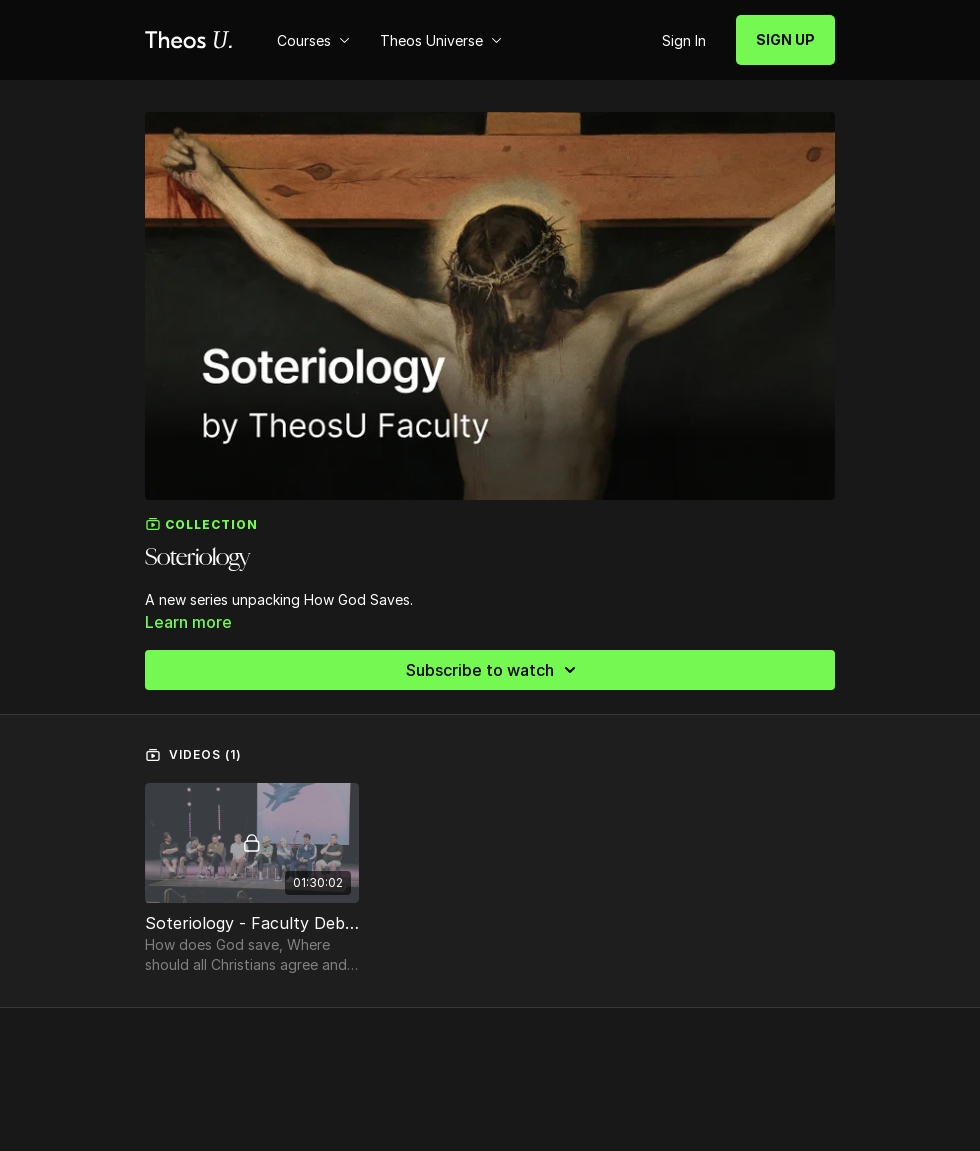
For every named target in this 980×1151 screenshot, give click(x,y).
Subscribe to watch (494, 670)
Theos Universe (441, 40)
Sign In (684, 40)
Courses (313, 40)
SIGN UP (785, 39)
